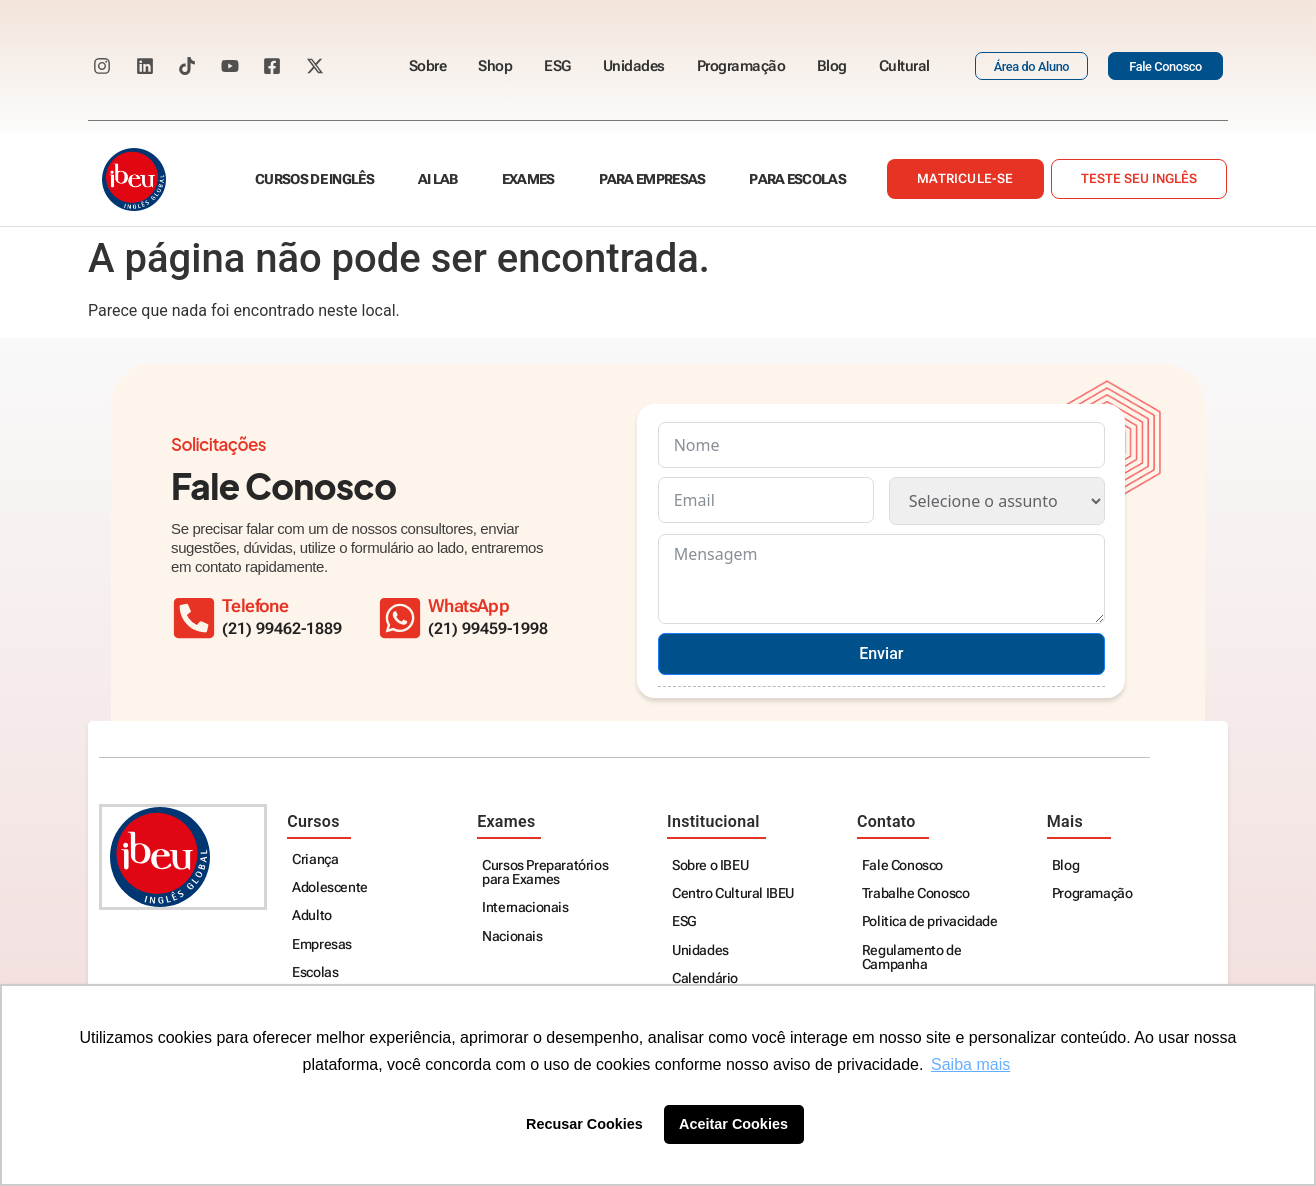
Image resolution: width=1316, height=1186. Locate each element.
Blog (832, 66)
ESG (557, 66)
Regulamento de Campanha (911, 957)
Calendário (705, 978)
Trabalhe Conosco (916, 893)
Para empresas (652, 179)
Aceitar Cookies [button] (733, 1124)
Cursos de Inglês (314, 179)
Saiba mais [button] (970, 1064)
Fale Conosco (902, 865)
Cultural (904, 66)
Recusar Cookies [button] (584, 1124)
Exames (528, 179)
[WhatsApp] (400, 618)
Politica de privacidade (930, 921)
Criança (315, 859)
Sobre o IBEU (710, 865)
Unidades (634, 66)
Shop (495, 66)
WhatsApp (468, 606)
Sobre (428, 66)
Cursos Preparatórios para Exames (545, 872)
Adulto (312, 915)
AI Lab (438, 179)
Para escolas (797, 179)
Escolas (315, 972)
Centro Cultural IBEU (733, 893)
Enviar (881, 653)
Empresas (322, 944)
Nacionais (512, 936)
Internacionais (525, 907)
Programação (741, 66)
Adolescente (330, 887)
